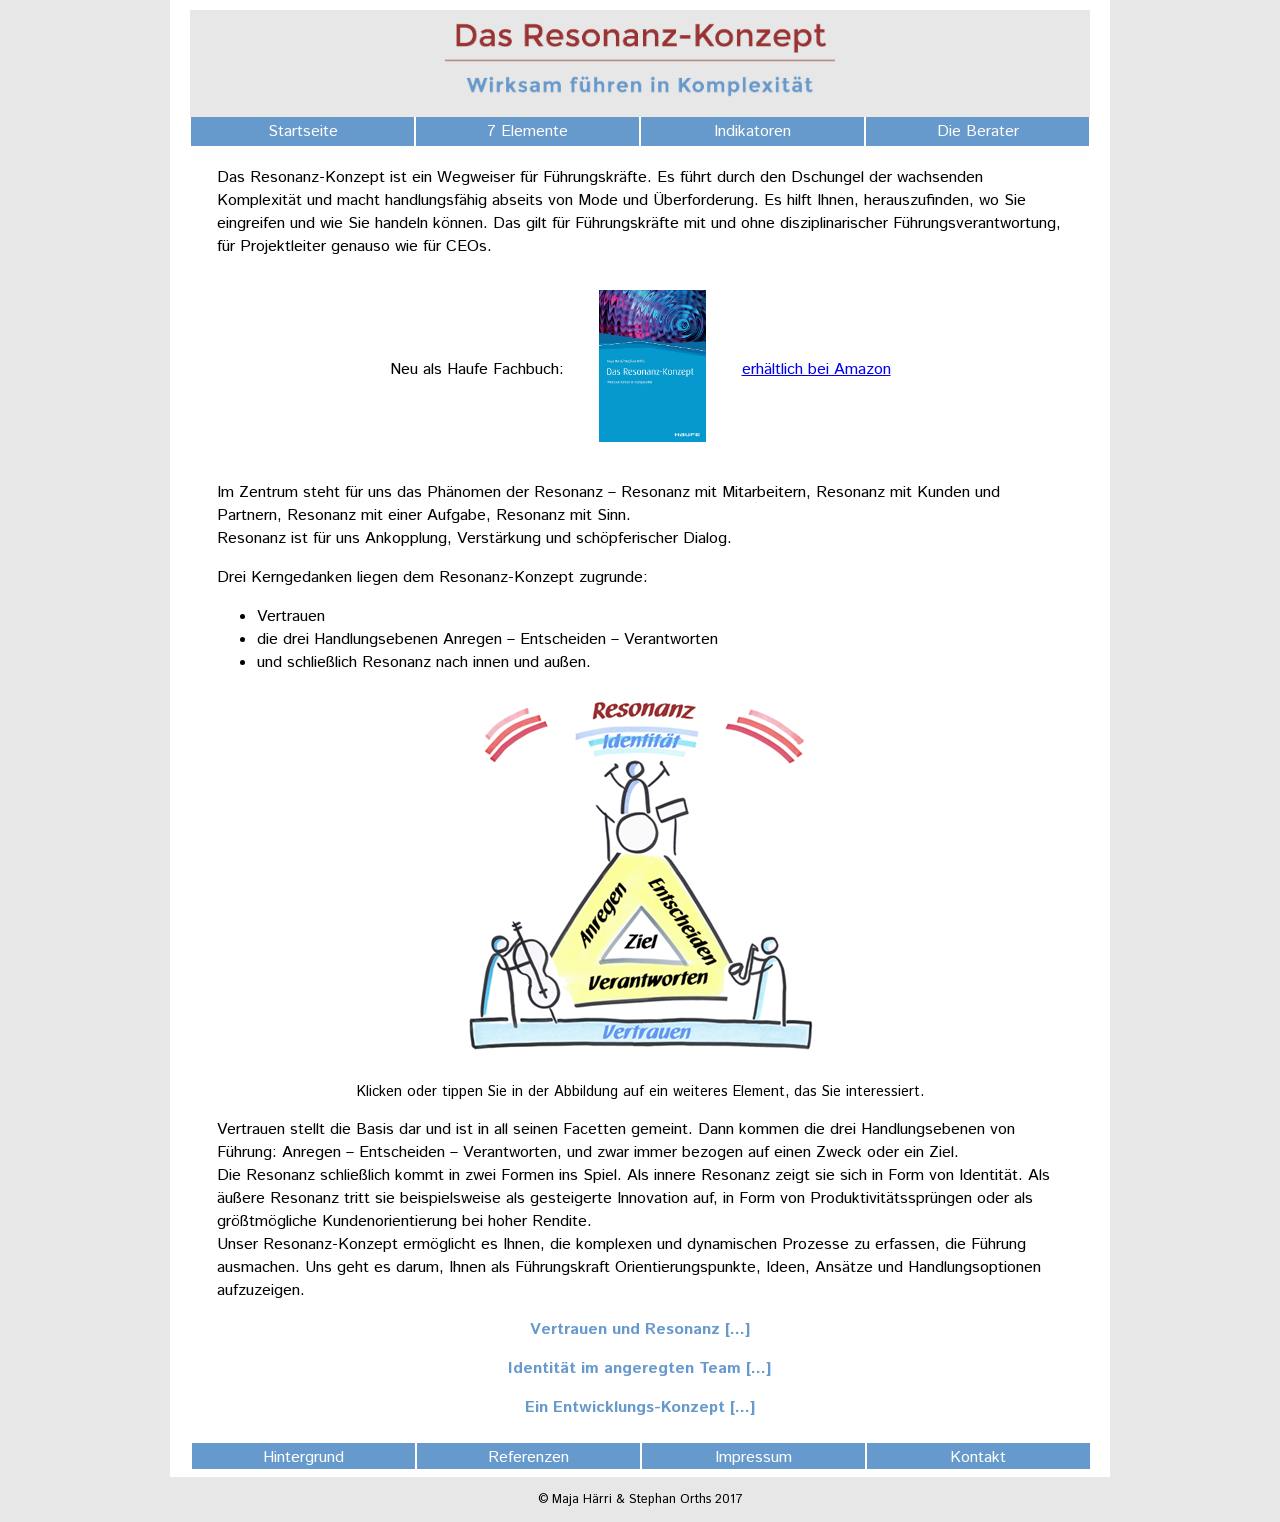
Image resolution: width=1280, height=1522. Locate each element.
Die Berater (978, 131)
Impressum (753, 1457)
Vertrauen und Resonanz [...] (640, 1329)
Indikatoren (752, 131)
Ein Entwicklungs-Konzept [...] (640, 1407)
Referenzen (528, 1457)
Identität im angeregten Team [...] (640, 1368)
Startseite (303, 131)
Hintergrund (303, 1457)
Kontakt (978, 1457)
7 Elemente (527, 131)
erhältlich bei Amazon (816, 369)
